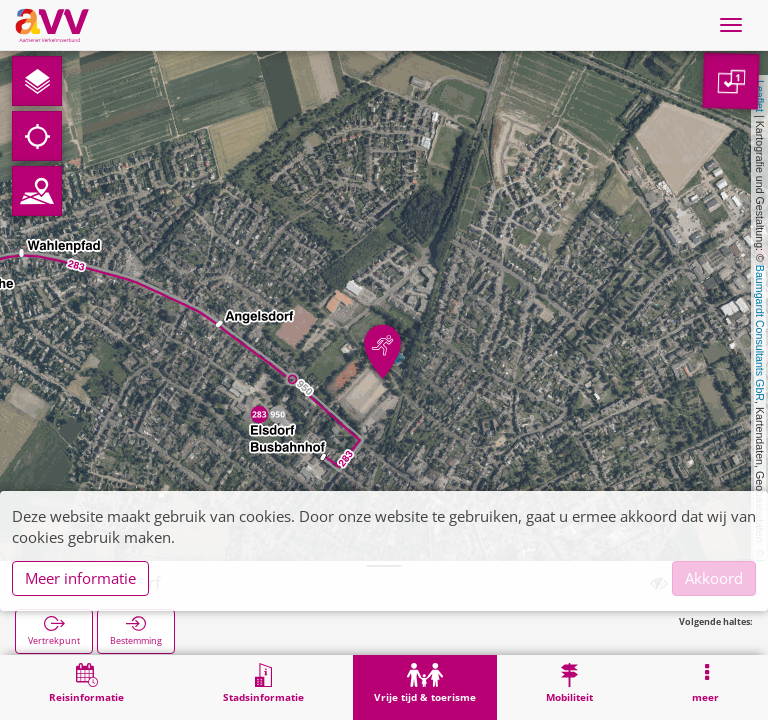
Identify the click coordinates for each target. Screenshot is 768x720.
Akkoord (714, 578)
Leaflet (760, 96)
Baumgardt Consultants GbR (760, 333)
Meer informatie (80, 578)
